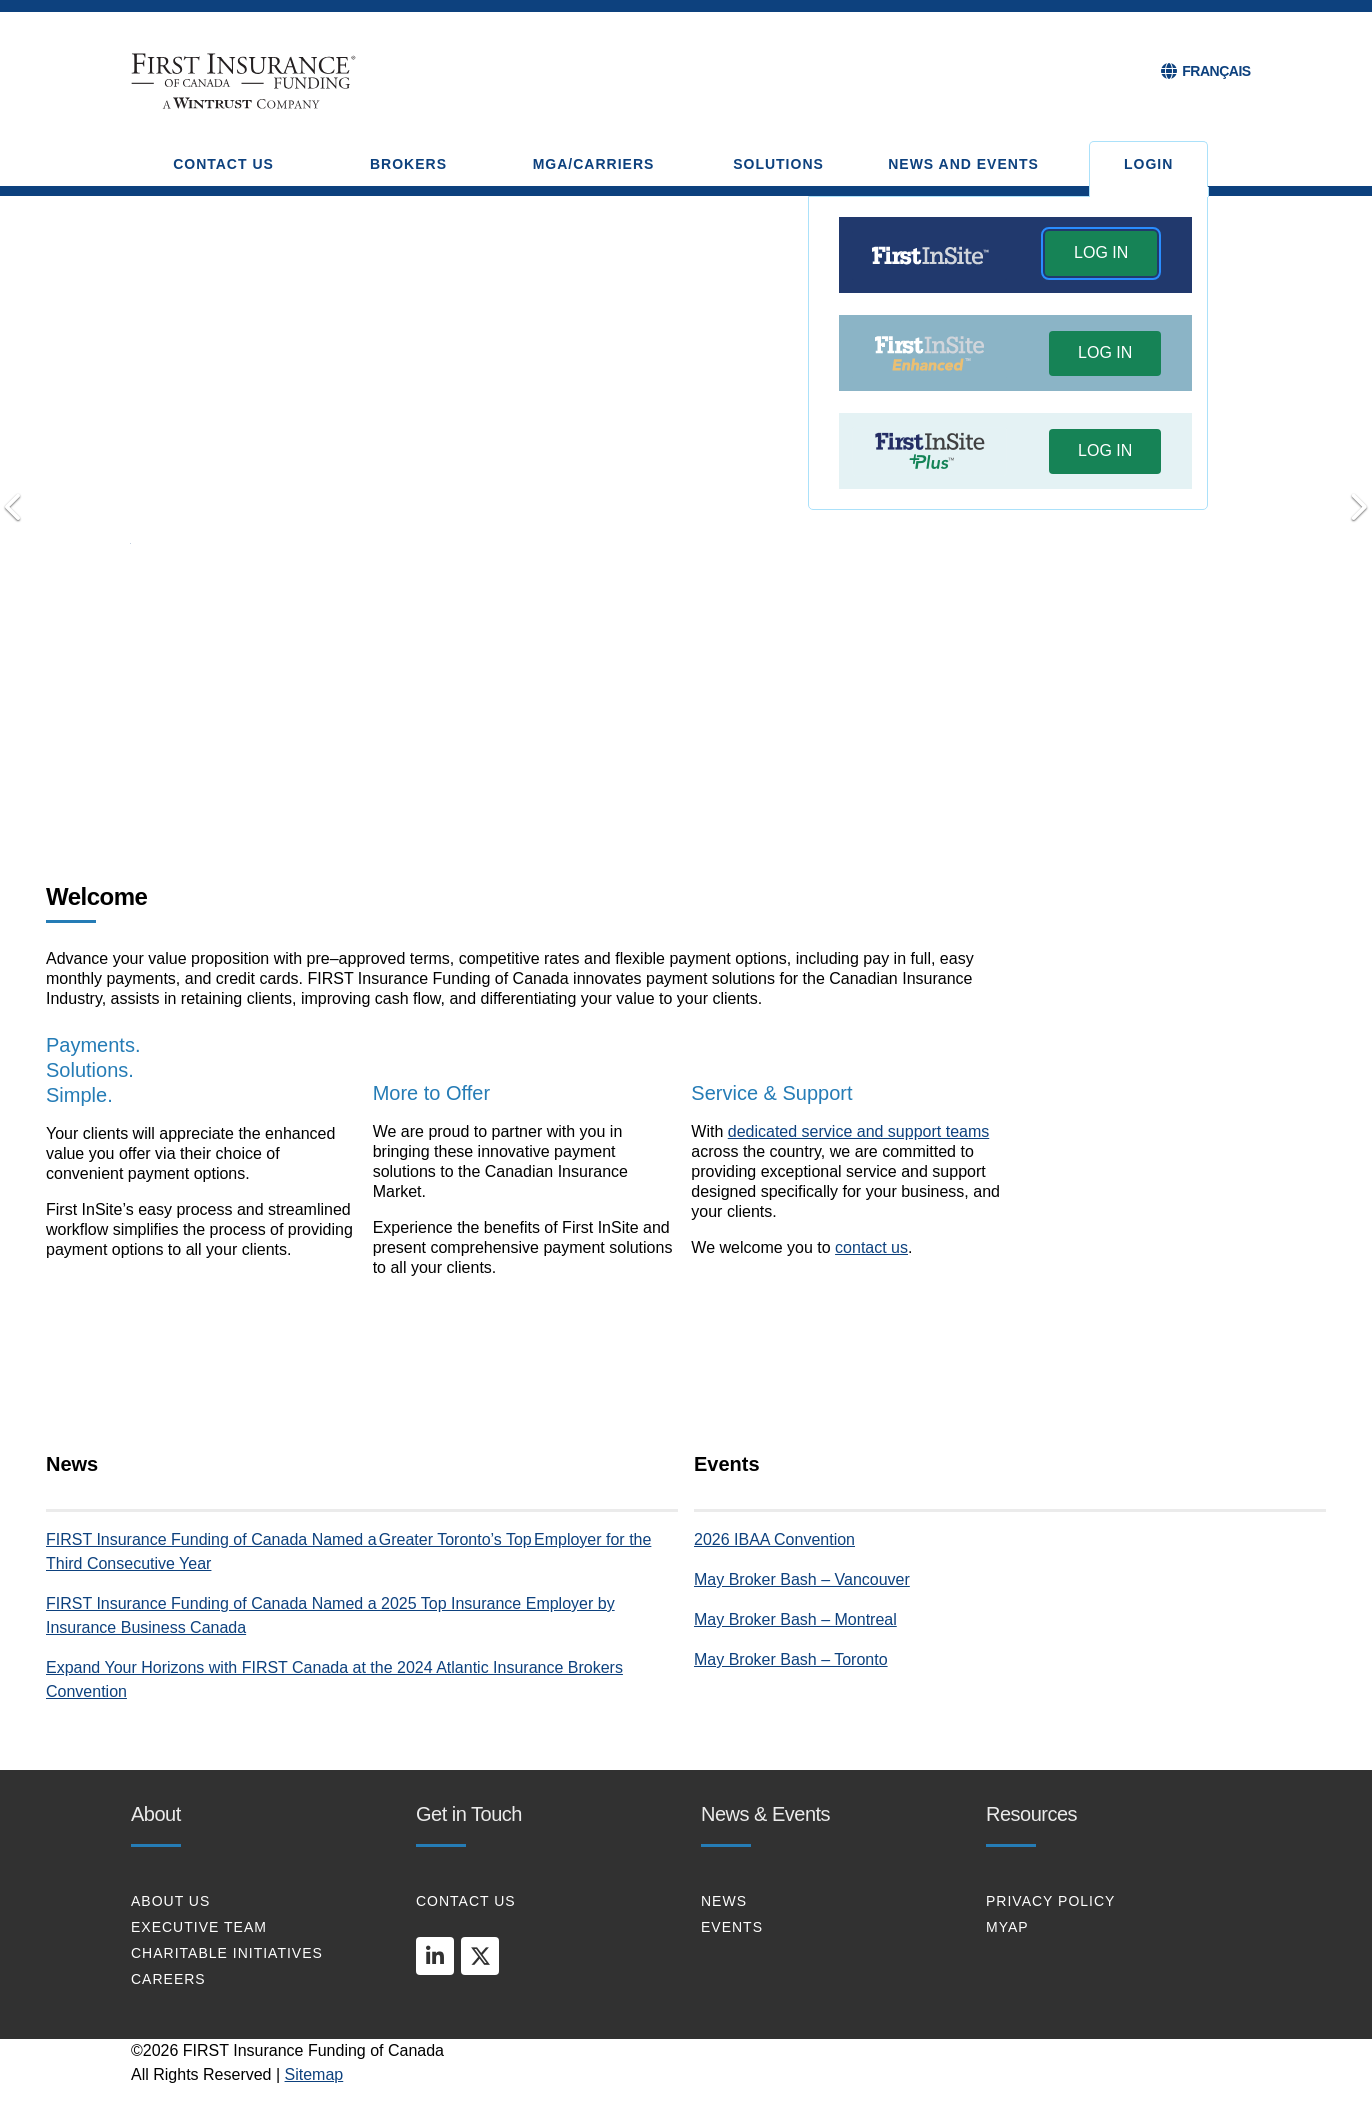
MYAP (1007, 1927)
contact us (871, 1247)
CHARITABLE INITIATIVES (227, 1953)
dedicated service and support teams (858, 1131)
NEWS (724, 1901)
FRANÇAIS (1216, 71)
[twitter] (480, 1956)
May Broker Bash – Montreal (795, 1619)
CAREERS (168, 1979)
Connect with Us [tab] (686, 787)
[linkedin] (435, 1956)
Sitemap (314, 2074)
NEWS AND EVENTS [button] (963, 164)
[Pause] (743, 789)
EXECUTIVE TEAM (199, 1927)
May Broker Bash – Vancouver (802, 1579)
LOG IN (1101, 252)
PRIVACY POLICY (1050, 1901)
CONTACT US (466, 1901)
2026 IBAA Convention (774, 1539)
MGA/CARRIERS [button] (594, 164)
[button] (1101, 255)
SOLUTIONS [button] (778, 164)
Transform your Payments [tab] (658, 787)
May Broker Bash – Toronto (791, 1659)
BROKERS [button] (408, 164)
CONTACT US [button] (223, 164)
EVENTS (732, 1927)
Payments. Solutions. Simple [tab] (629, 788)
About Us (170, 1901)
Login (1148, 164)
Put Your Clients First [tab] (714, 787)
